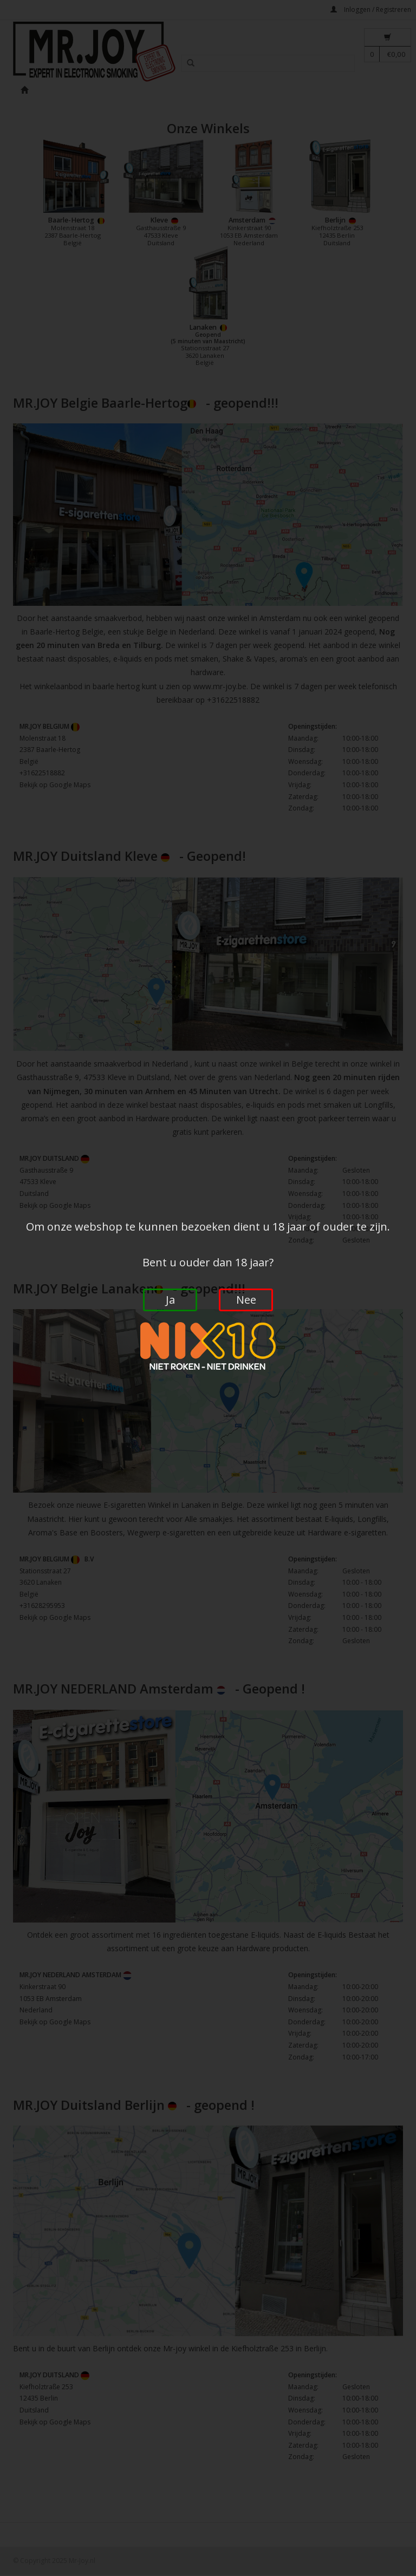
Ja (170, 1299)
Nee (246, 1299)
